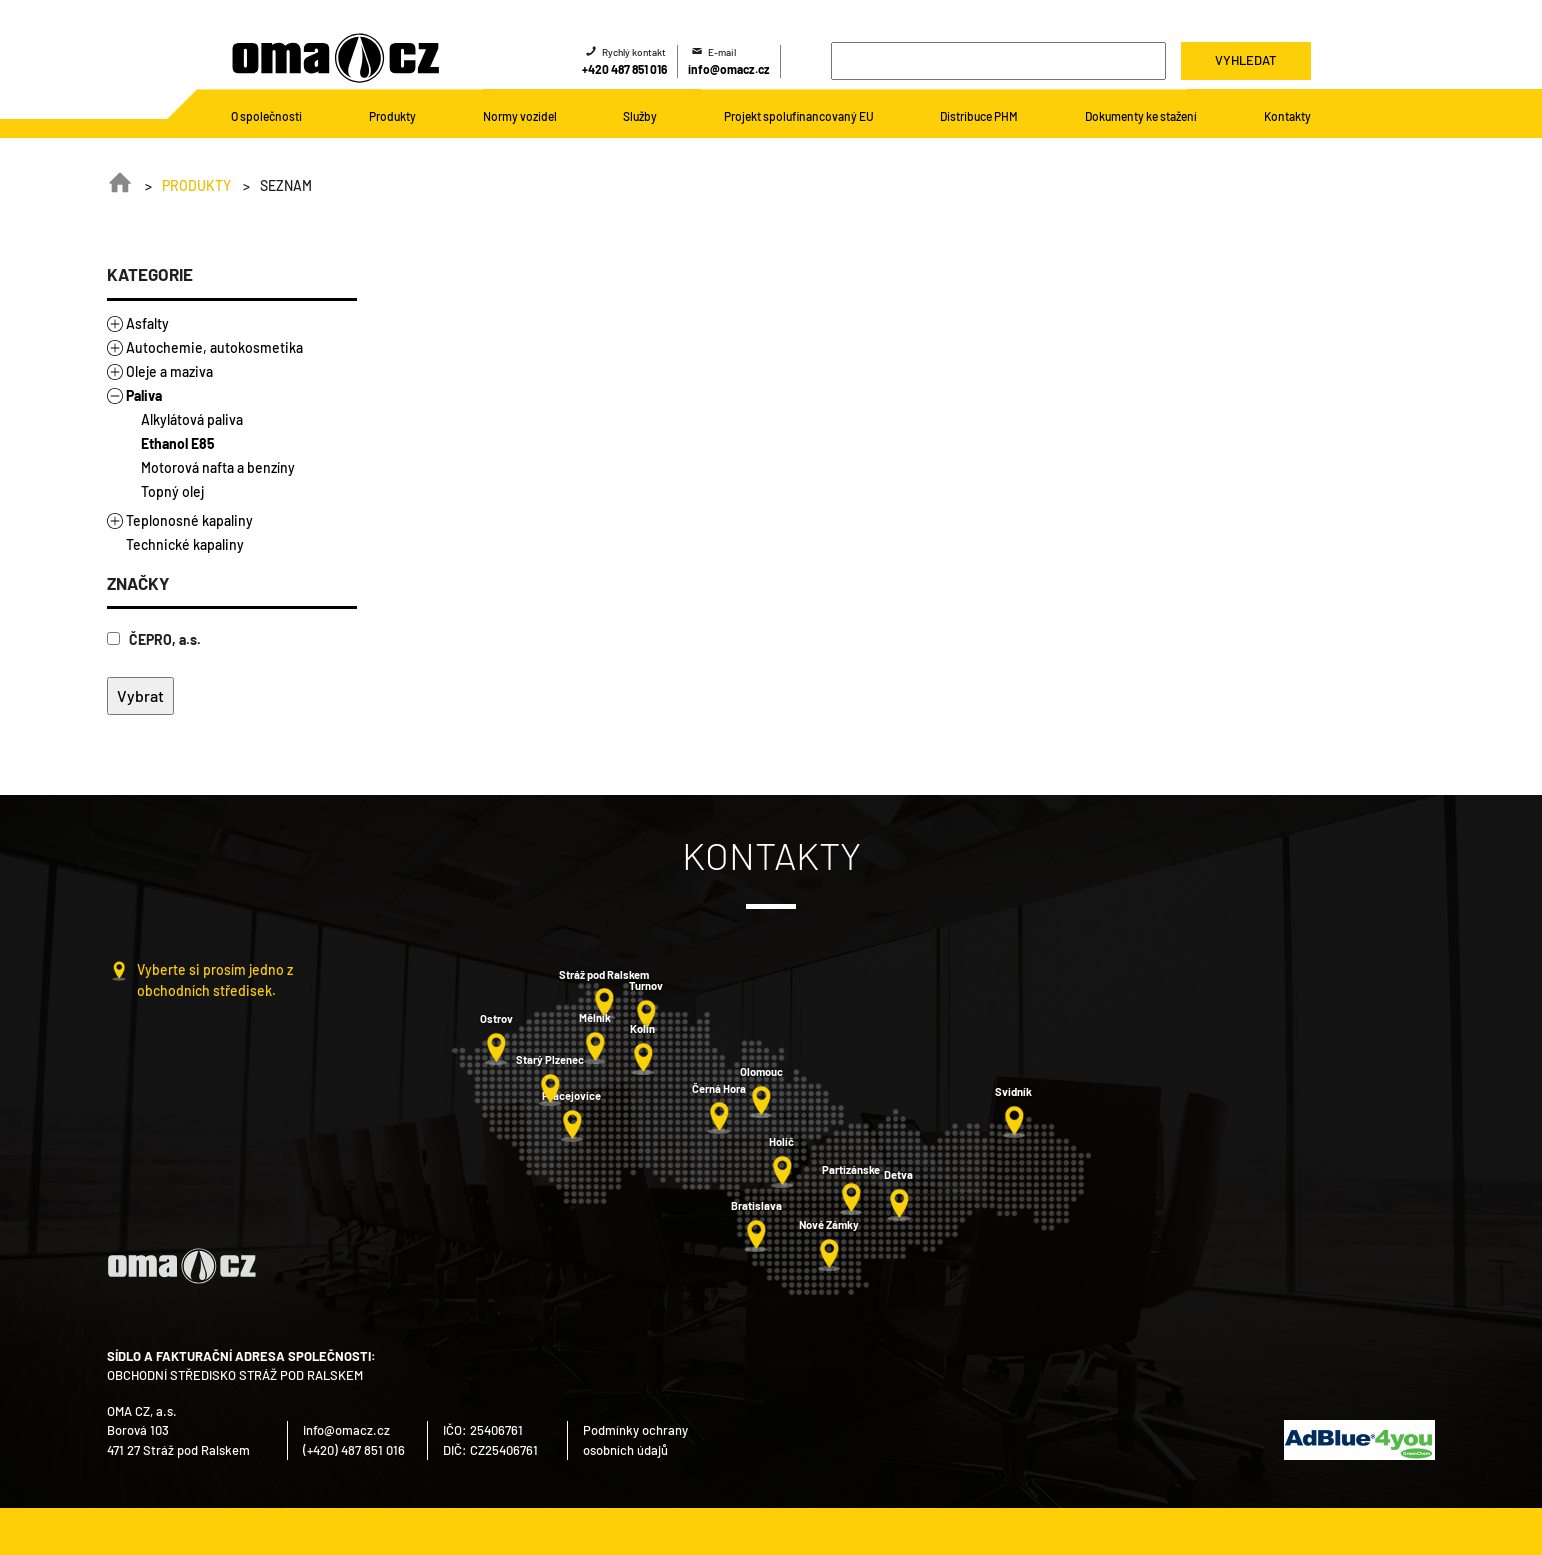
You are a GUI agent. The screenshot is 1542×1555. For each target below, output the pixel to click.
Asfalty (147, 323)
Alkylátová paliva (192, 419)
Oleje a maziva (169, 371)
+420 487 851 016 (624, 69)
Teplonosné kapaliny (189, 520)
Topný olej (172, 491)
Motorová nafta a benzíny (218, 467)
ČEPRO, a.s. (154, 639)
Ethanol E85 (178, 443)
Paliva (144, 395)
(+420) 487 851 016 (354, 1450)
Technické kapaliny (185, 544)
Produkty (196, 185)
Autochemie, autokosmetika (214, 347)
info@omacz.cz (729, 69)
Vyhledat (1245, 60)
